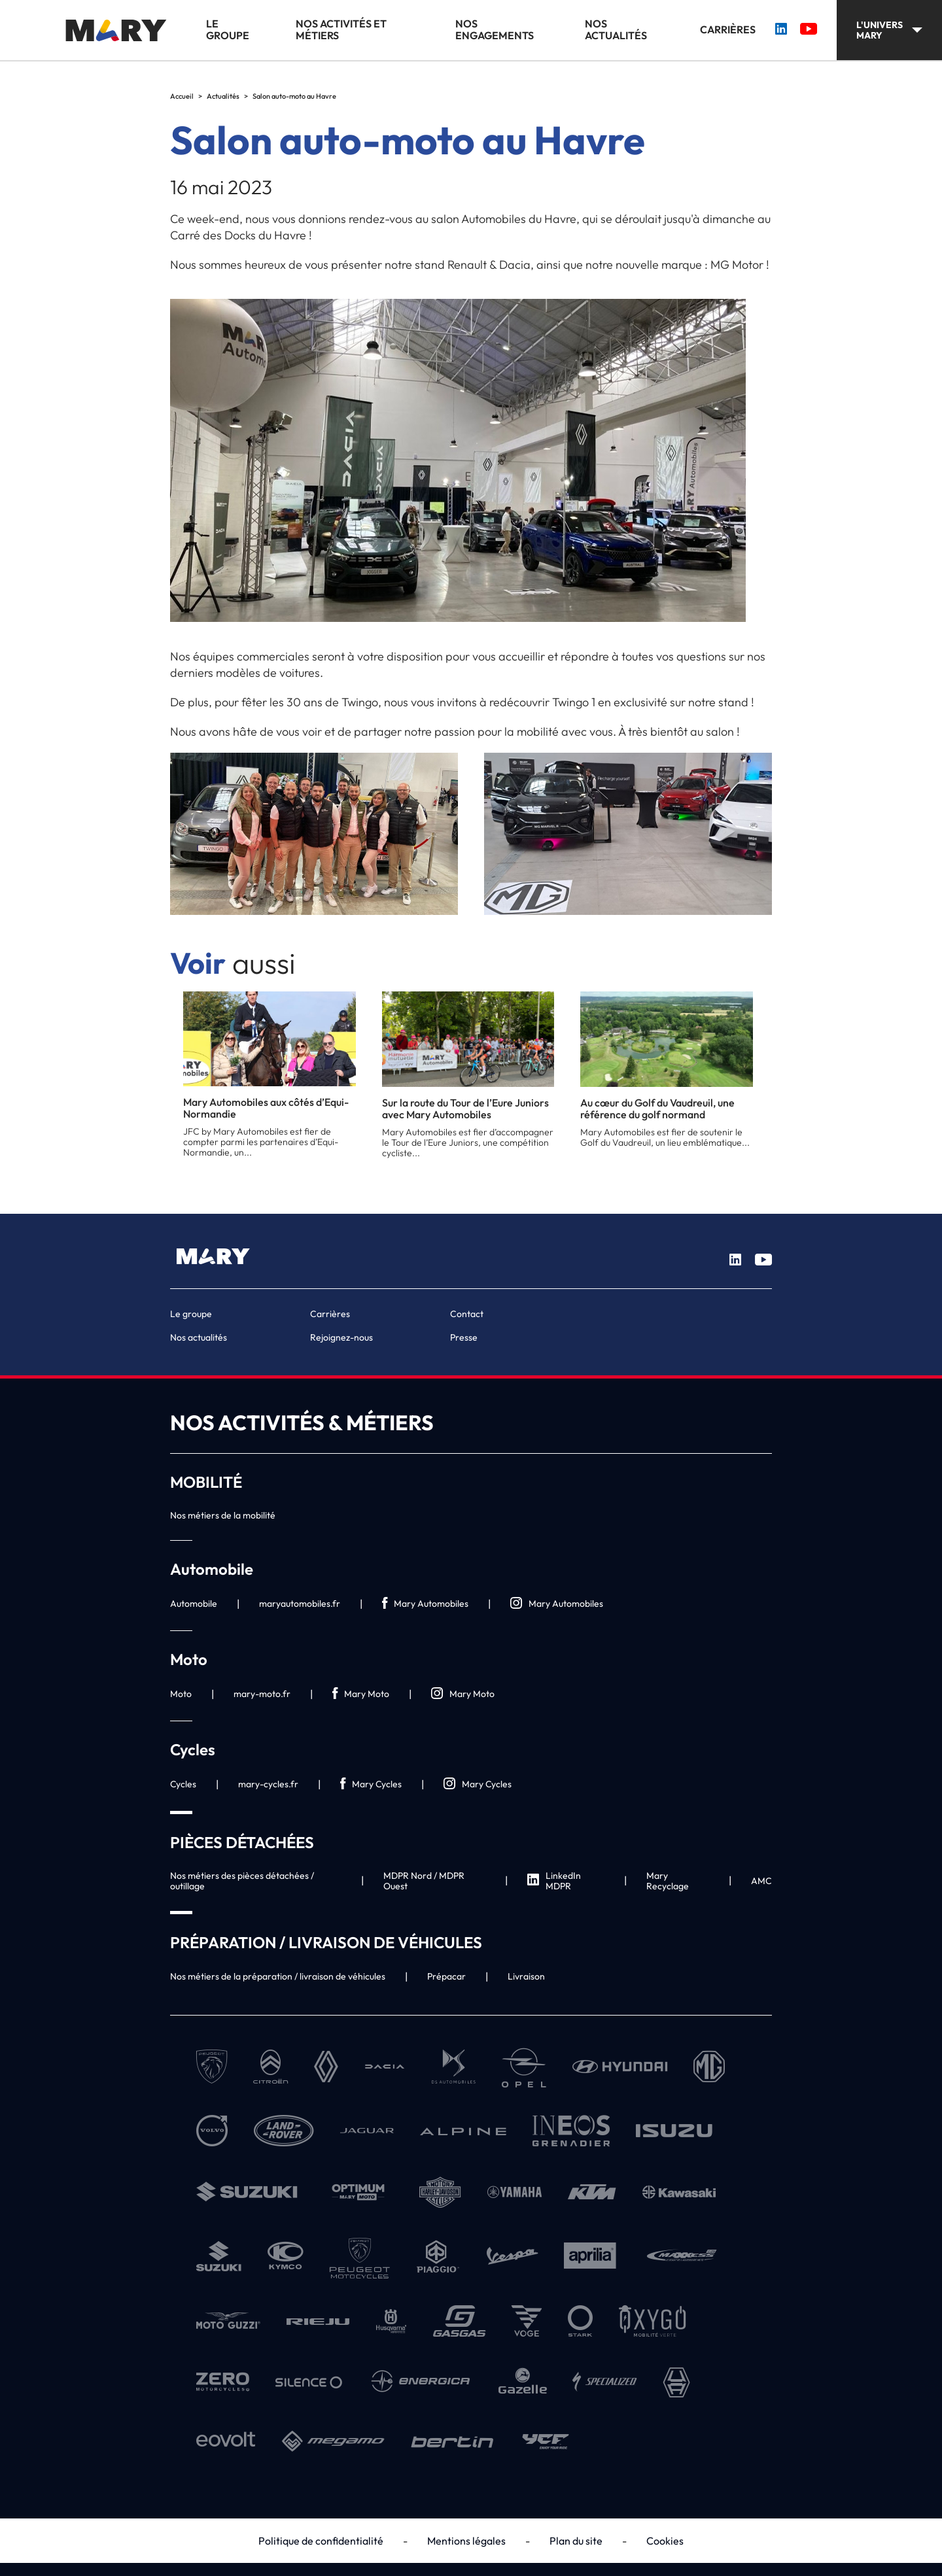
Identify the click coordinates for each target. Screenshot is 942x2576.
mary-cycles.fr (268, 1784)
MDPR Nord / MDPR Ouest (423, 1880)
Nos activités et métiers (341, 30)
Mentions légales (466, 2541)
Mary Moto (360, 1694)
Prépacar (446, 1976)
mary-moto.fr (262, 1694)
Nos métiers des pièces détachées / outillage (242, 1880)
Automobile (193, 1603)
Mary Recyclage (667, 1880)
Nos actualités (616, 30)
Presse (464, 1337)
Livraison (526, 1976)
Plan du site (576, 2541)
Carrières (728, 30)
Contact (466, 1314)
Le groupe (227, 30)
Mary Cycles (371, 1784)
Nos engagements (494, 30)
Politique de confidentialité (320, 2541)
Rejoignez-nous (341, 1337)
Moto (181, 1694)
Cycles (183, 1784)
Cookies (665, 2541)
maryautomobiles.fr (299, 1603)
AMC (761, 1881)
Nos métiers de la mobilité (222, 1515)
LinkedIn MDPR (554, 1880)
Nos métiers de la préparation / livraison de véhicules (277, 1976)
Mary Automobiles (425, 1604)
